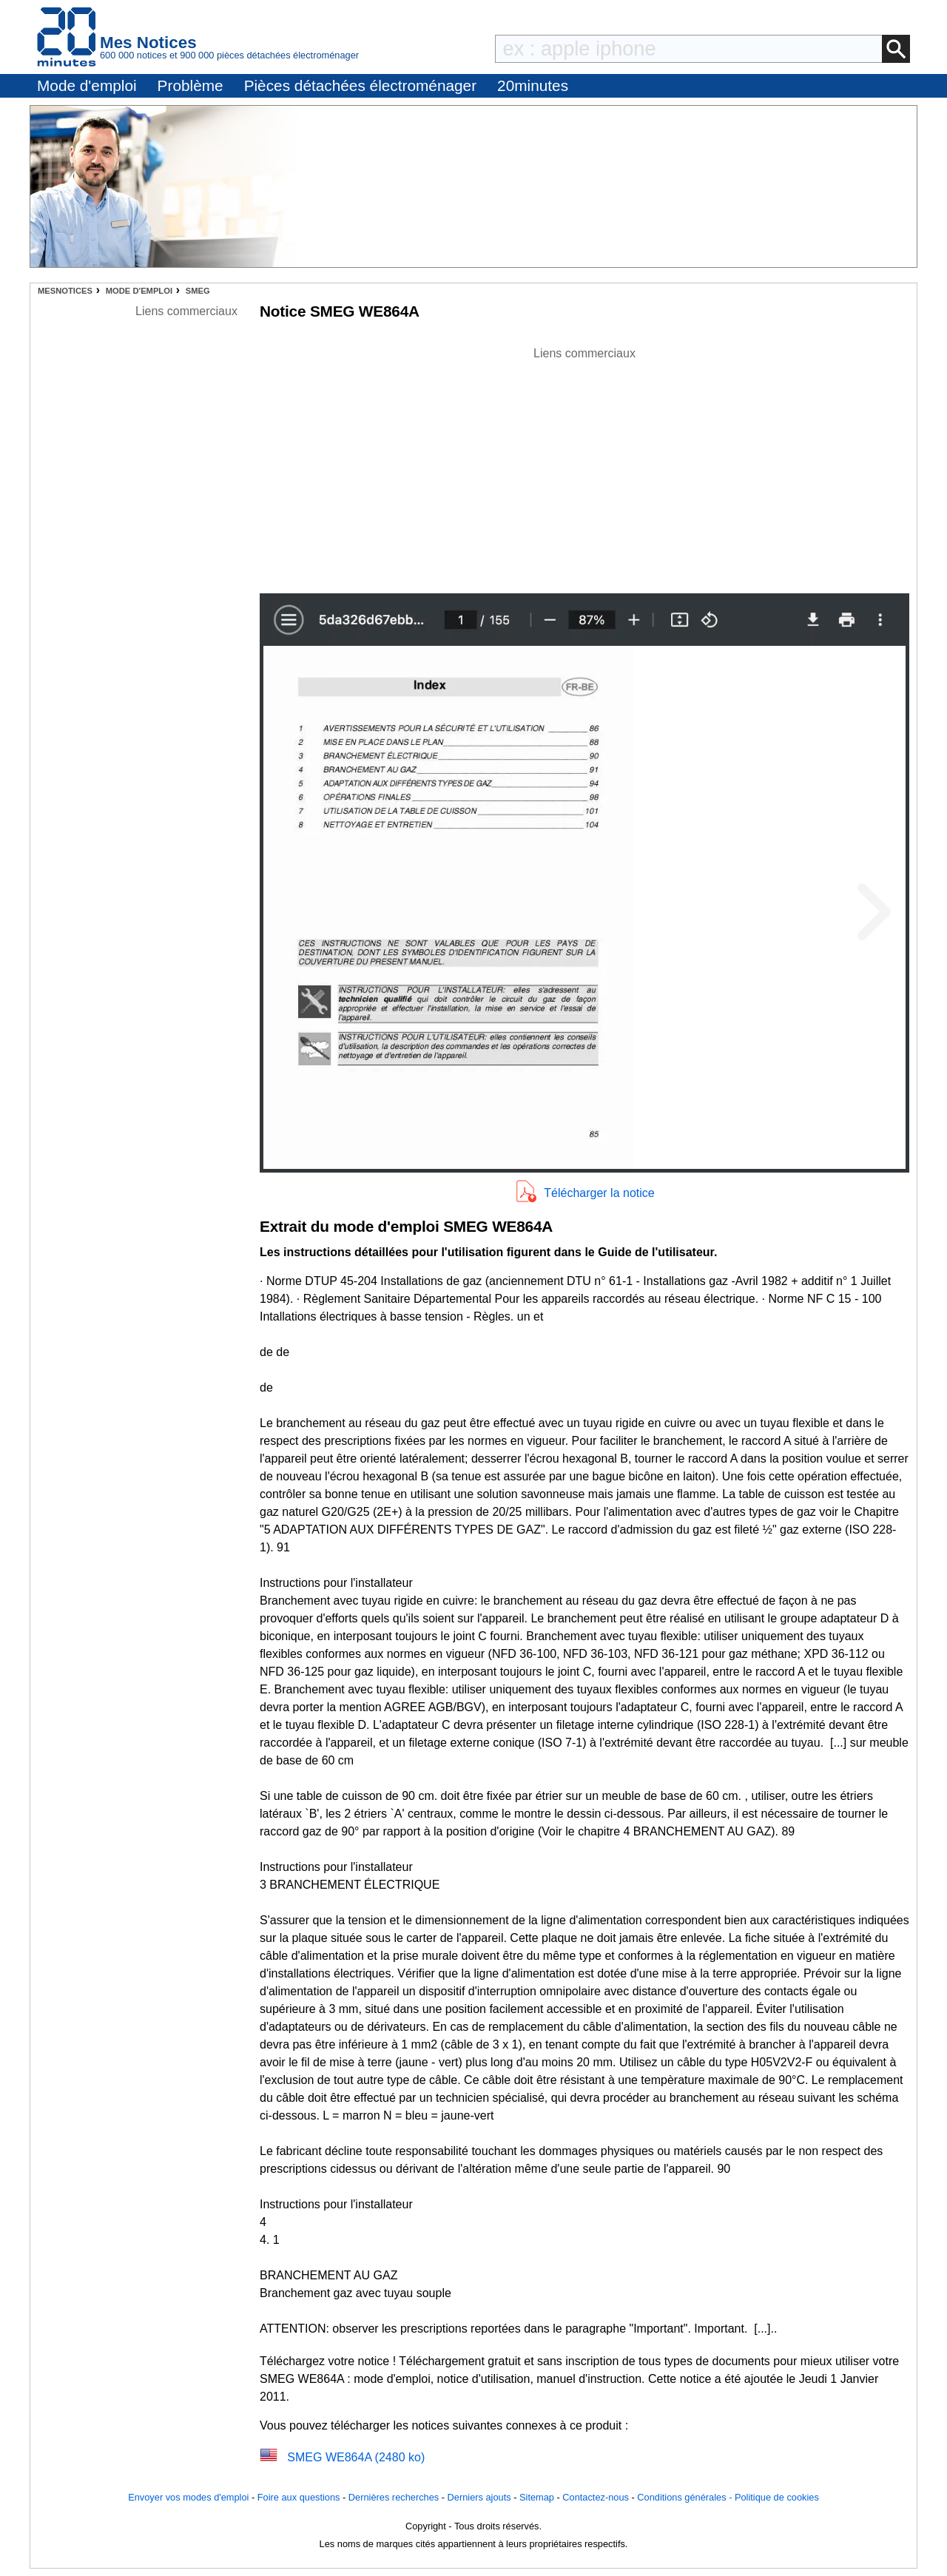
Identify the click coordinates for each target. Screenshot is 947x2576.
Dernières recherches (393, 2497)
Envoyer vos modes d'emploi (188, 2497)
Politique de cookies (777, 2497)
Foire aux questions (298, 2497)
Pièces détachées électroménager (360, 85)
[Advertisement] (584, 466)
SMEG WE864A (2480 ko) (356, 2457)
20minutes (532, 85)
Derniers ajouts (479, 2497)
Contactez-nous (595, 2497)
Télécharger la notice (599, 1193)
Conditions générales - (686, 2497)
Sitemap (536, 2497)
